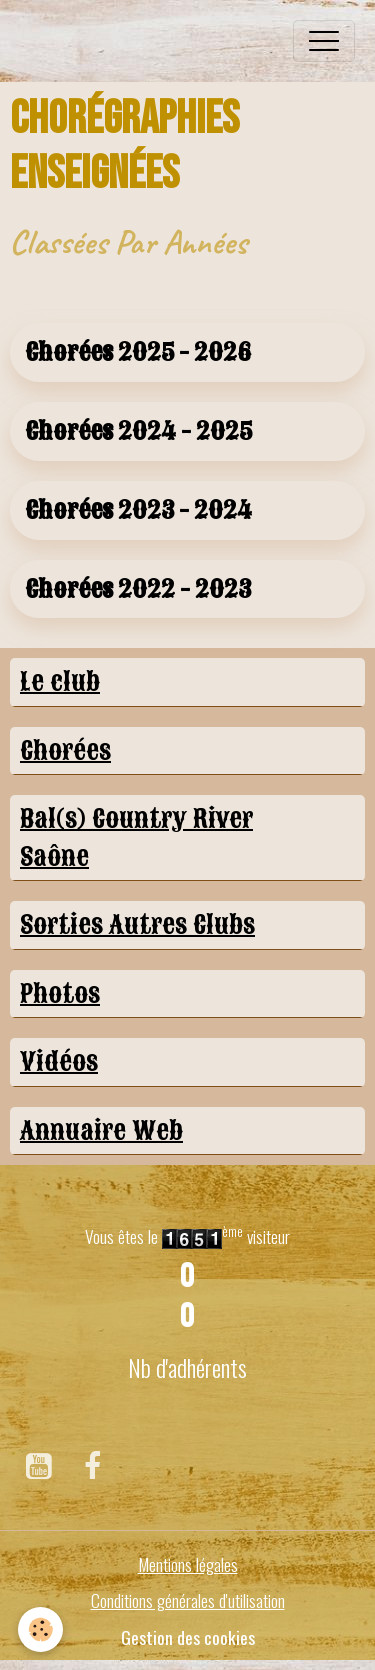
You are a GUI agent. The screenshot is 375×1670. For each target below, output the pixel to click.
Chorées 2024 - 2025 (138, 431)
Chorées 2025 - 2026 (138, 352)
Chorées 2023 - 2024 (138, 510)
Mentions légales (188, 1564)
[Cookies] (40, 1629)
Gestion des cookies (188, 1637)
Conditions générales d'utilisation (188, 1600)
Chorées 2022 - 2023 (138, 589)
